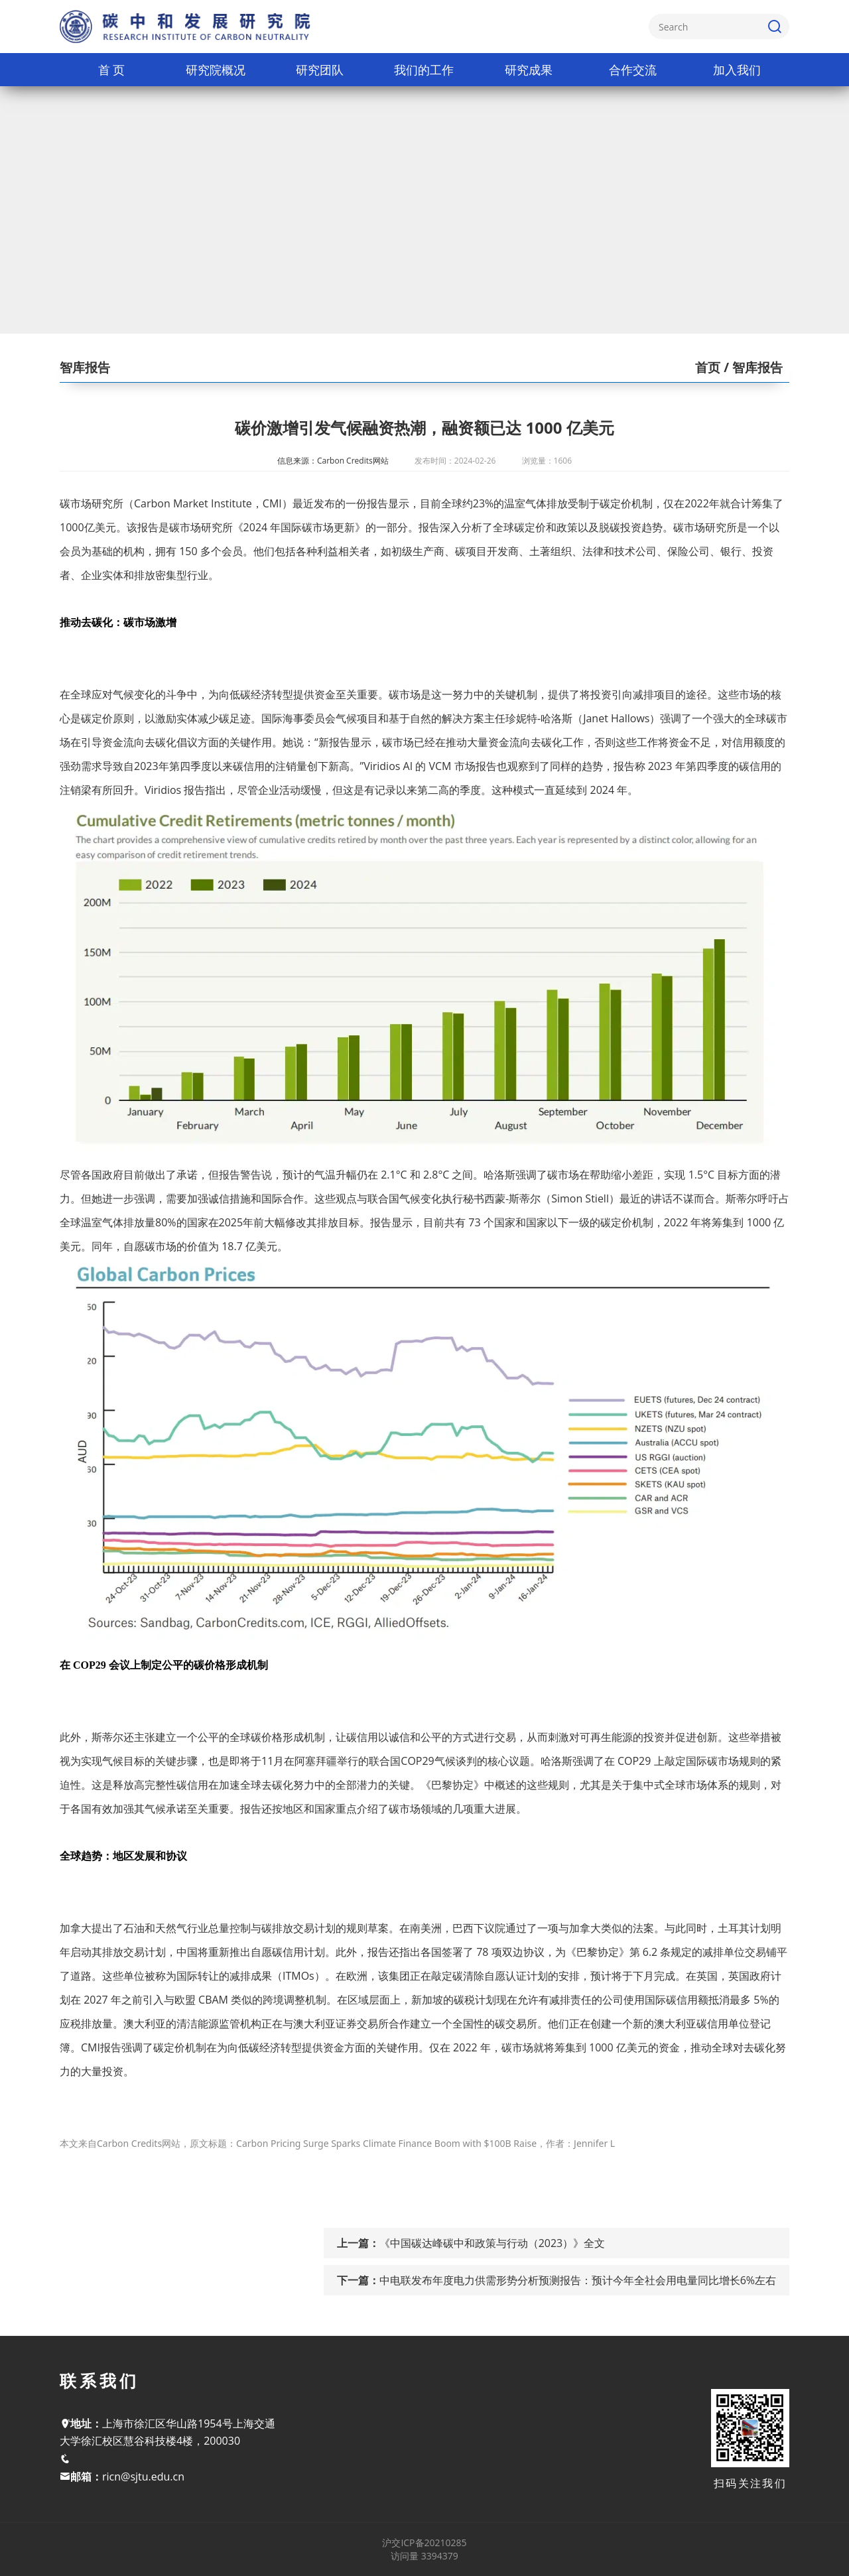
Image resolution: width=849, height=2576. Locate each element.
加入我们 (737, 70)
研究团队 (320, 70)
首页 (707, 367)
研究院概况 (215, 70)
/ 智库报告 (751, 367)
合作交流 (633, 70)
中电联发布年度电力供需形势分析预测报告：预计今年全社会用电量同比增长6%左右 (577, 2280)
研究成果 (529, 70)
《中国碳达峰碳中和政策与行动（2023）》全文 (492, 2243)
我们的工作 (424, 70)
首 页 (111, 70)
